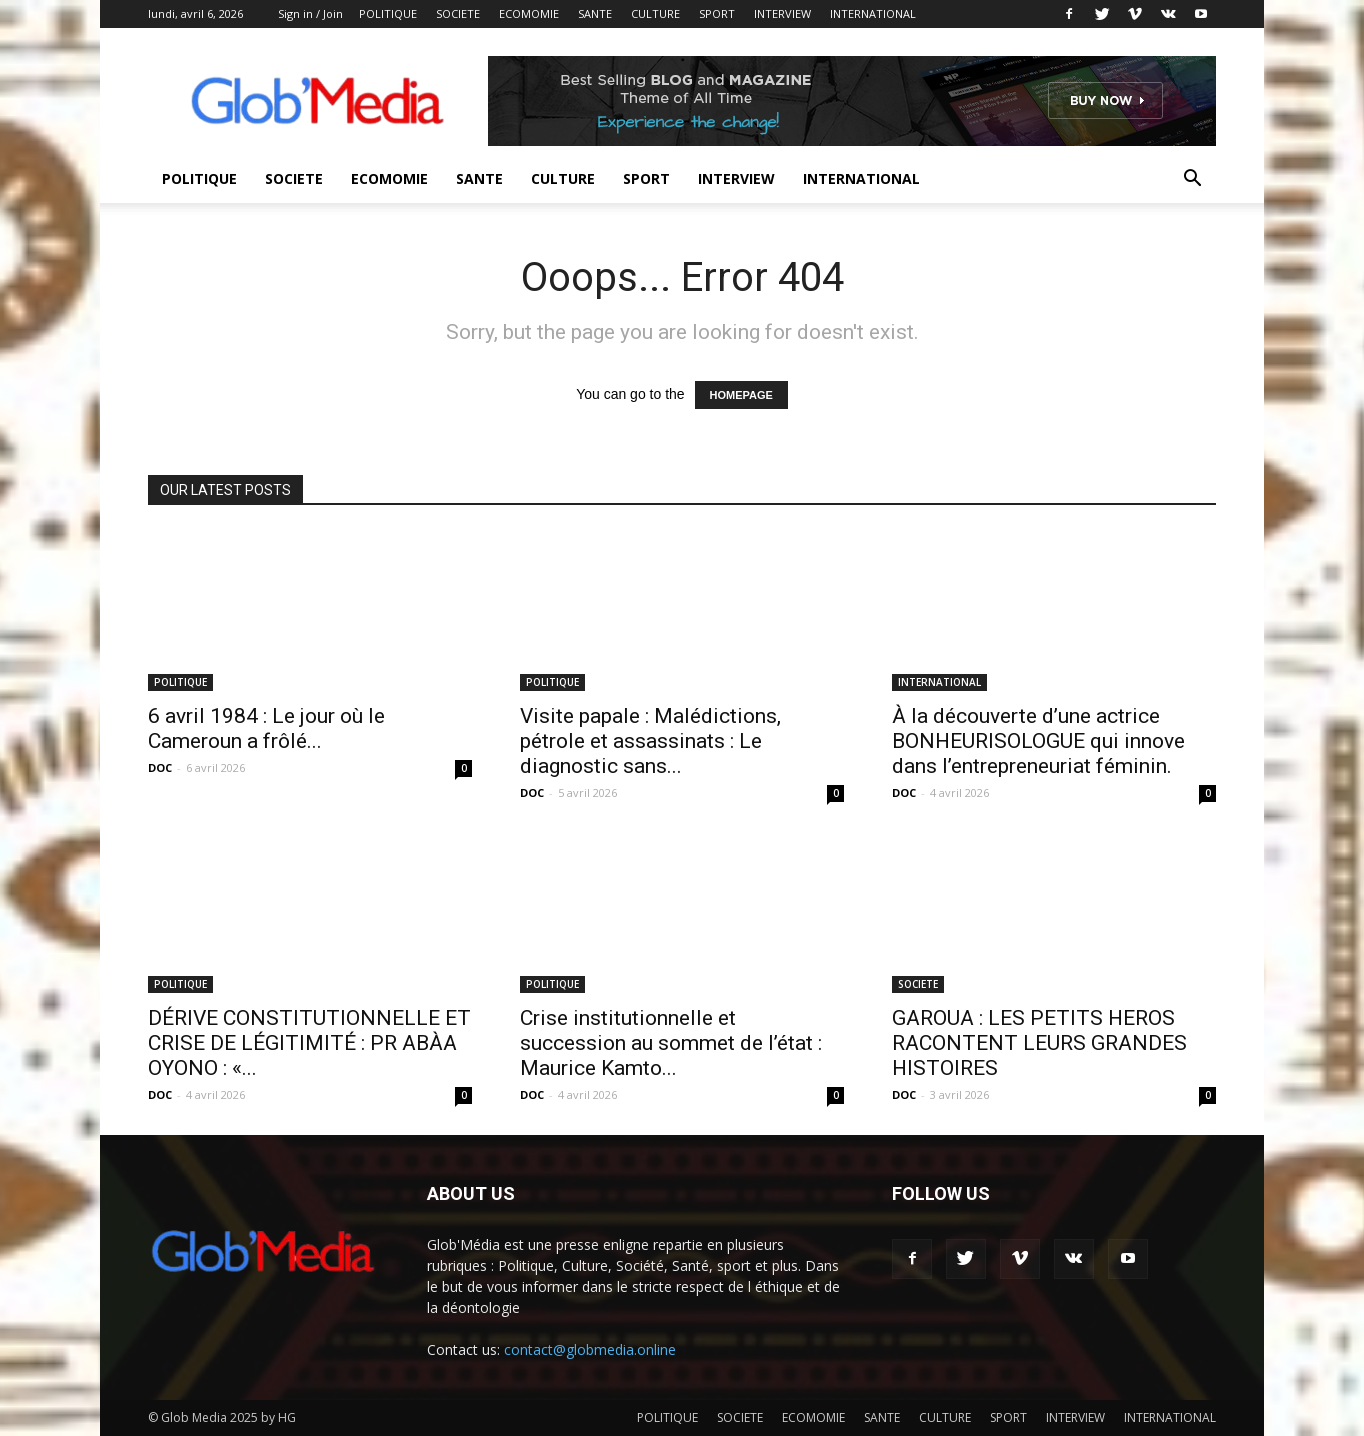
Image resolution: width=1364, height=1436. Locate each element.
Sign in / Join (310, 13)
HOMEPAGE (741, 395)
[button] (1192, 180)
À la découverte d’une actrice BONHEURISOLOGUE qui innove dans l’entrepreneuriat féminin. (1038, 741)
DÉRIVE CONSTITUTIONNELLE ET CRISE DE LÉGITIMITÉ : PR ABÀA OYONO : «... (309, 1043)
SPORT (717, 13)
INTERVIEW (782, 13)
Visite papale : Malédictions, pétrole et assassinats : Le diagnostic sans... (650, 741)
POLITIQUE (388, 13)
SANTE (595, 13)
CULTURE (655, 13)
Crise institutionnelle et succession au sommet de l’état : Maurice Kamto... (671, 1043)
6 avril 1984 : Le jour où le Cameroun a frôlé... (266, 728)
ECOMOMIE (529, 13)
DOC (160, 767)
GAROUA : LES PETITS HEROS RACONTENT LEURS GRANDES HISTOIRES (1039, 1043)
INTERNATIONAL (873, 13)
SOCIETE (458, 13)
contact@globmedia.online (590, 1349)
